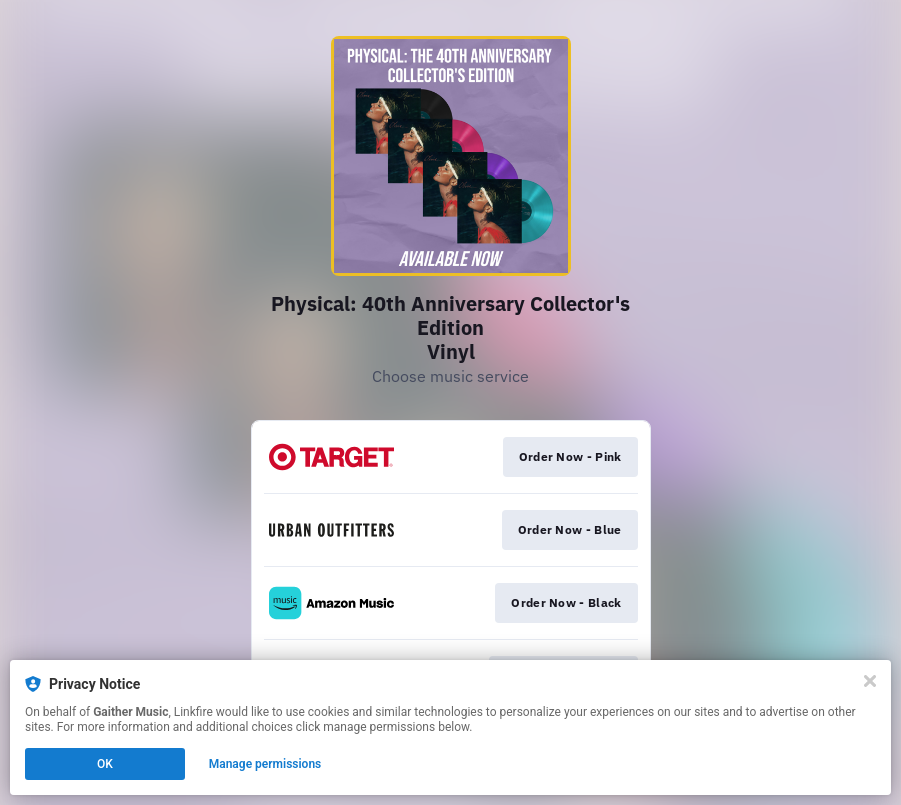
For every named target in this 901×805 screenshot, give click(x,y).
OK (105, 764)
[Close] (870, 681)
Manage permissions (265, 764)
